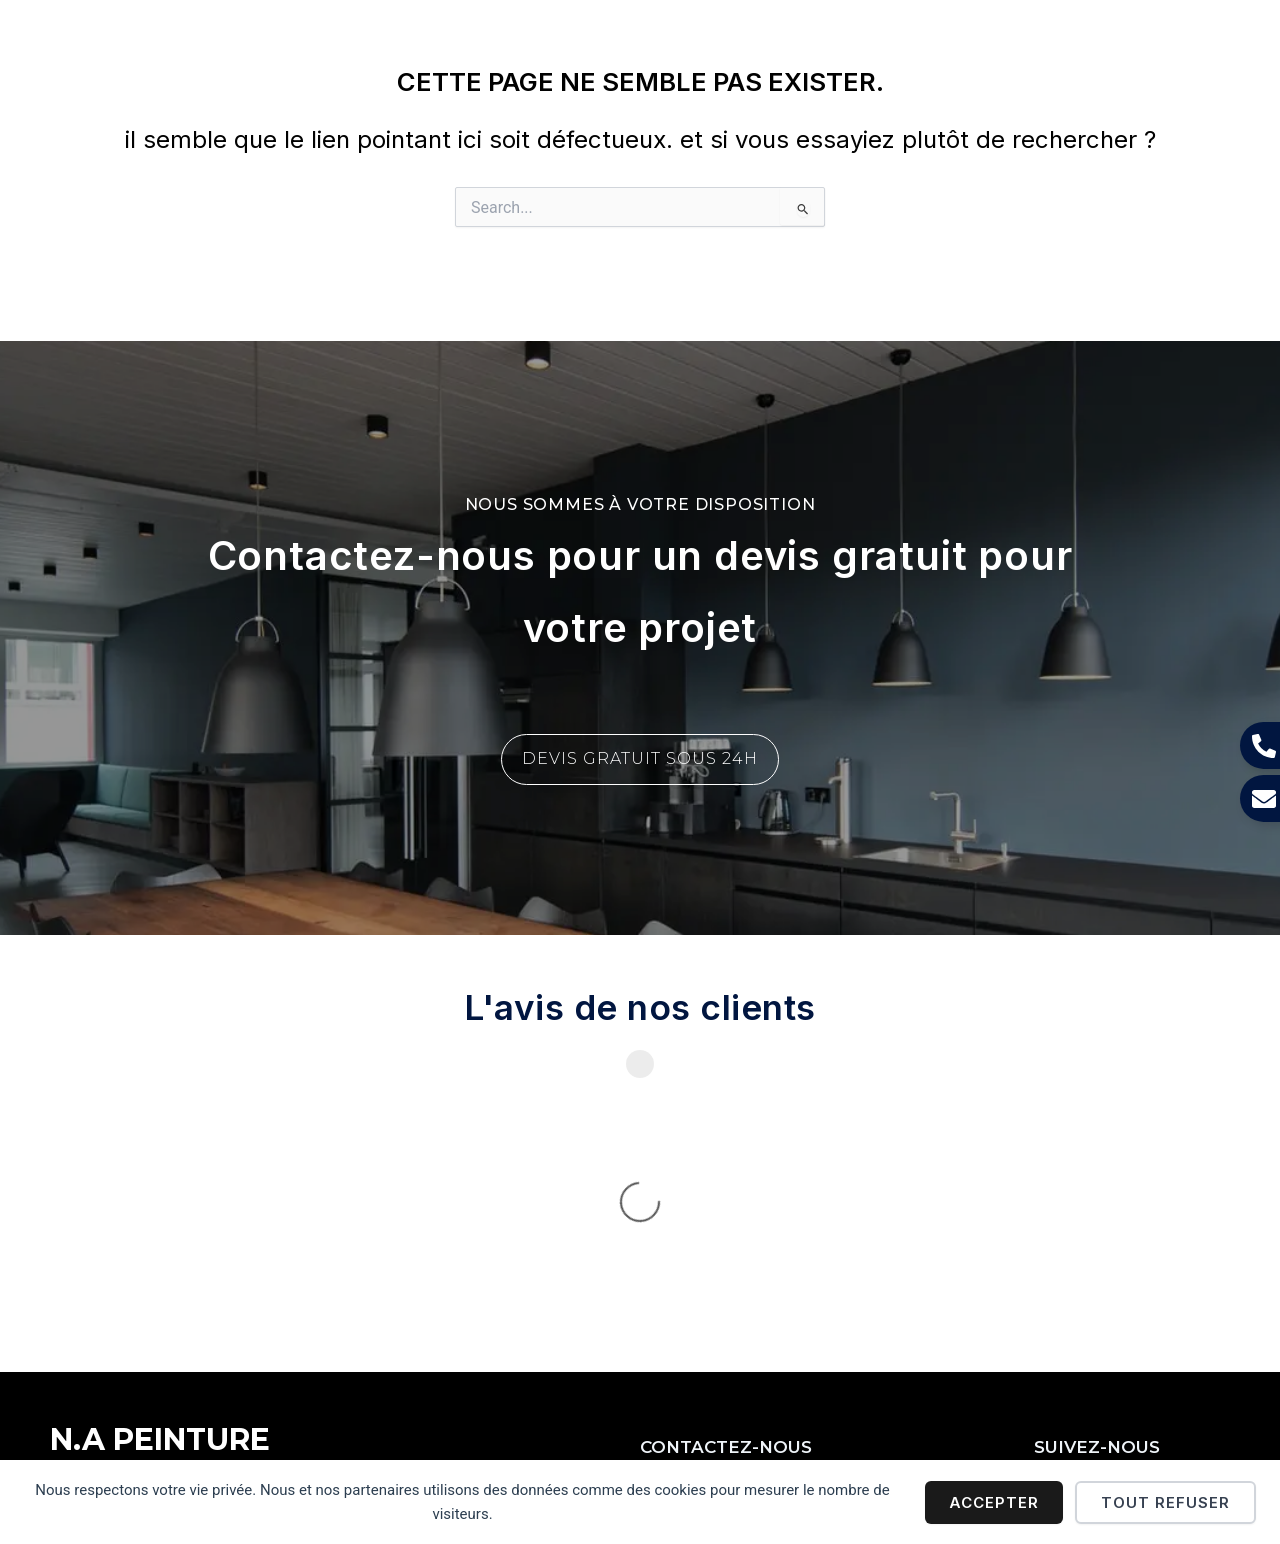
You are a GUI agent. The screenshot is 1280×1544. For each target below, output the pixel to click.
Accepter (994, 1502)
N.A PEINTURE (120, 39)
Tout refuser (1165, 1502)
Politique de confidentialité (289, 1431)
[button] (921, 40)
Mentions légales (111, 1431)
